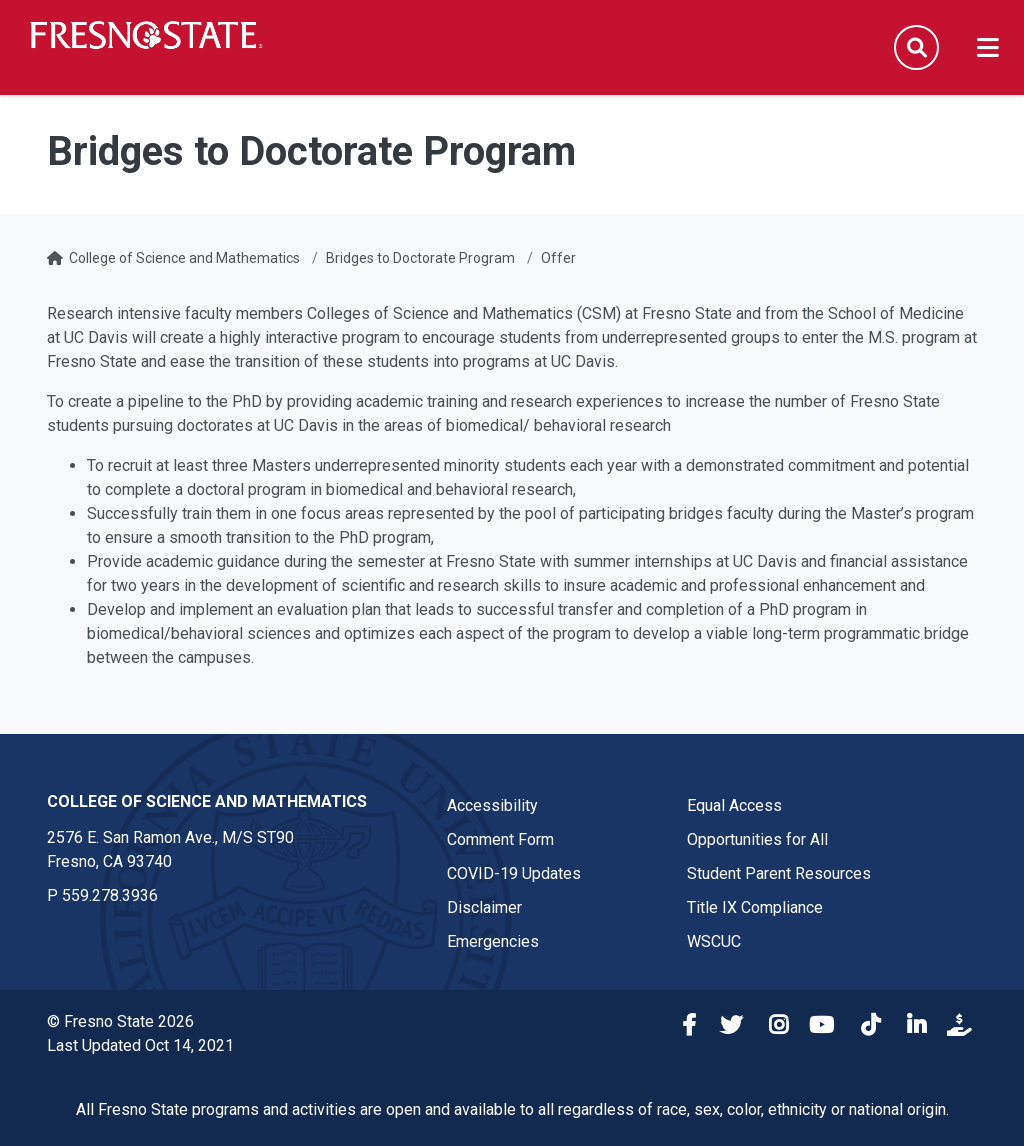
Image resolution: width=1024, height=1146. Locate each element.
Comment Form (500, 839)
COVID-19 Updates (514, 873)
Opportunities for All (757, 839)
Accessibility (492, 805)
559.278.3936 (110, 895)
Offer (558, 258)
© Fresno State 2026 (120, 1021)
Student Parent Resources (779, 873)
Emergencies (493, 941)
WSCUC (714, 941)
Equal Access (734, 805)
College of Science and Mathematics (184, 258)
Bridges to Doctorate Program (420, 258)
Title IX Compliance (755, 907)
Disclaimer (484, 907)
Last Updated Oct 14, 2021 (140, 1045)
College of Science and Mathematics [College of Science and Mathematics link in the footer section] (207, 801)
